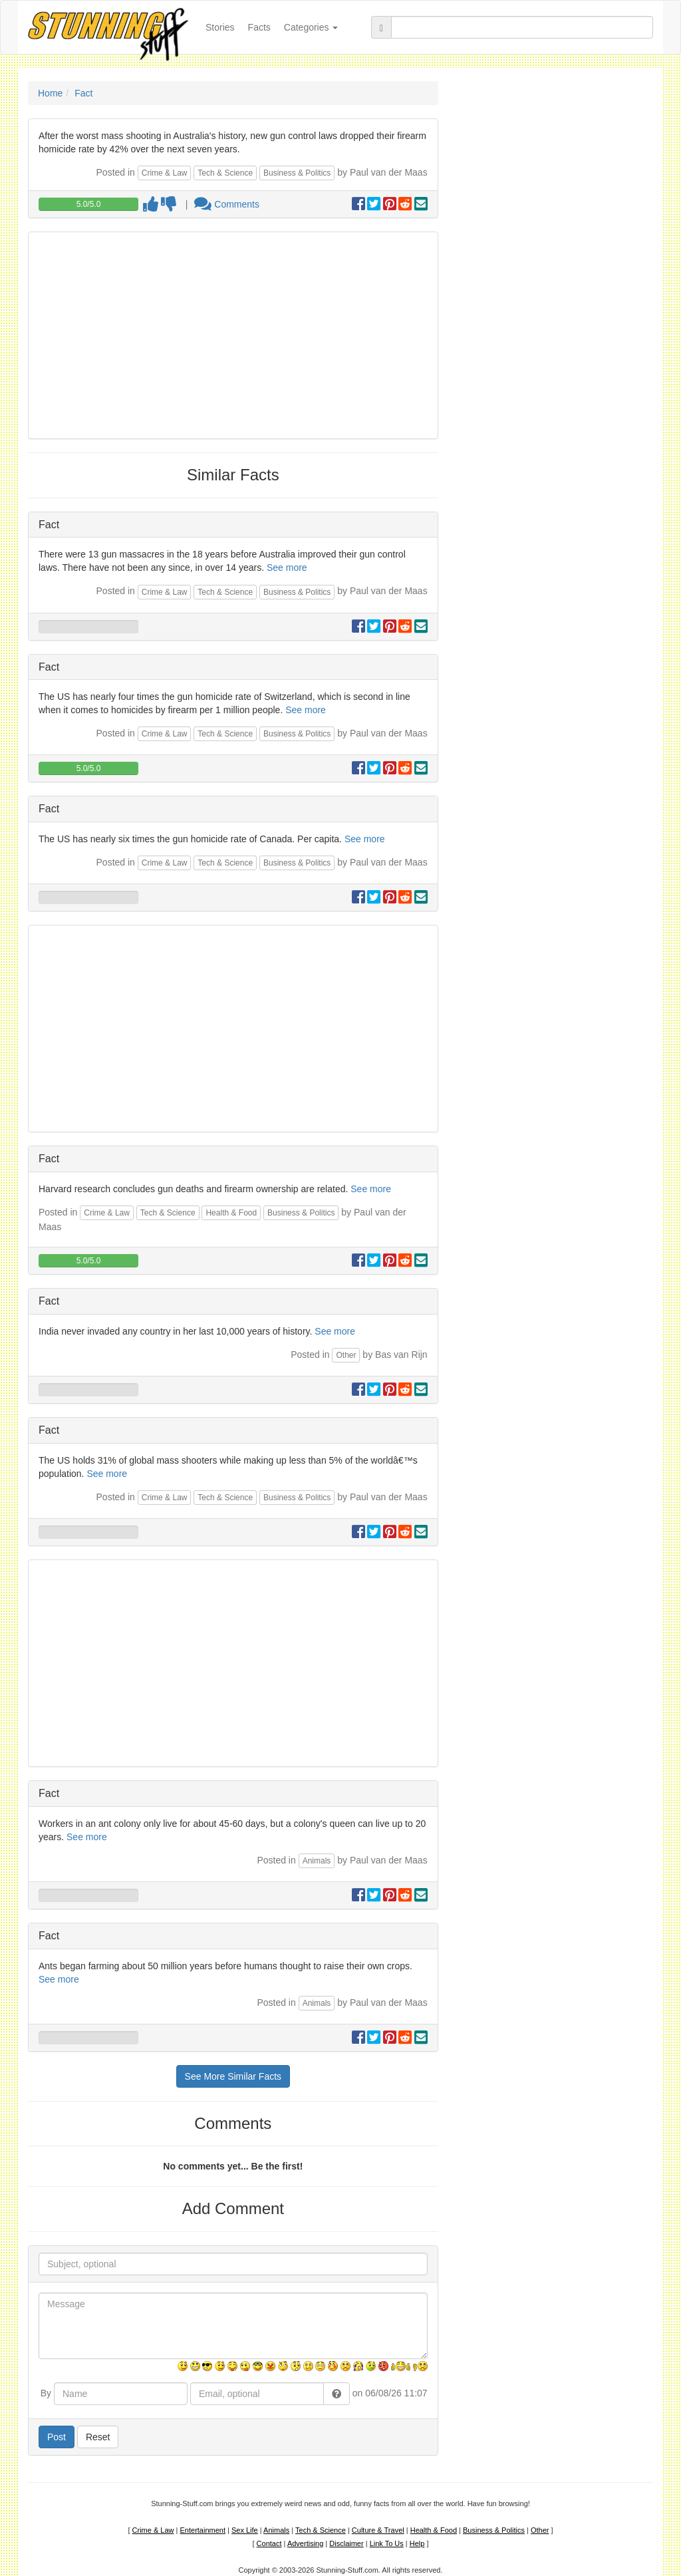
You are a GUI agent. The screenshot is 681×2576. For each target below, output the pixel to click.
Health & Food (231, 1212)
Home (50, 93)
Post (56, 2437)
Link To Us (387, 2543)
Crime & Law (165, 173)
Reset (98, 2437)
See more (287, 567)
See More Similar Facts (233, 2076)
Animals (317, 1860)
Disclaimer (346, 2543)
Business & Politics (297, 173)
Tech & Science (225, 173)
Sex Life (244, 2530)
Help (417, 2543)
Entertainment (202, 2530)
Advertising (305, 2543)
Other (346, 1355)
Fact (83, 93)
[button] (336, 2393)
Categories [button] (311, 27)
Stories (223, 26)
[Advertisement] (233, 335)
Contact (269, 2543)
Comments (226, 204)
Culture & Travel (378, 2530)
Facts (259, 27)
